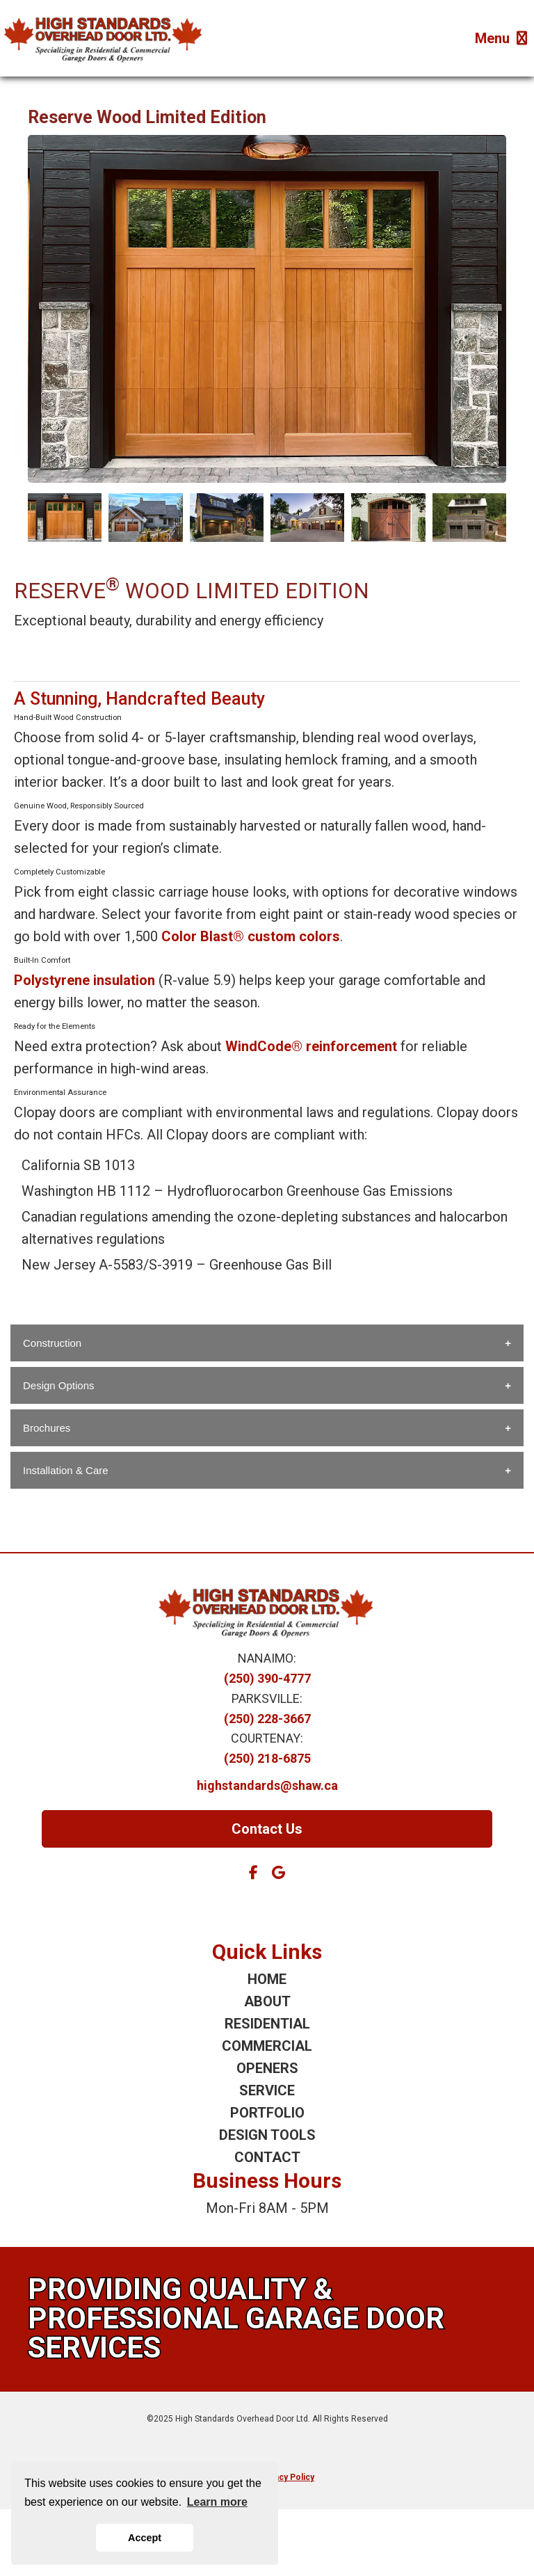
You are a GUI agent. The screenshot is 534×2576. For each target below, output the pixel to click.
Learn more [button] (217, 2502)
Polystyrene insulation (84, 980)
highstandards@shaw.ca (267, 1785)
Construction (52, 1343)
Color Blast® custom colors (250, 936)
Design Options (59, 1385)
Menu (501, 38)
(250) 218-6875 (267, 1758)
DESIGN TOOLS (267, 2135)
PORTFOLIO (267, 2112)
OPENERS (267, 2068)
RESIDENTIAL (267, 2023)
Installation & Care (65, 1470)
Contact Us (267, 1829)
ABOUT (267, 2001)
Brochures (46, 1428)
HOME (267, 1979)
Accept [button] (144, 2537)
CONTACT (267, 2157)
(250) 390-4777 (267, 1678)
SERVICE (267, 2090)
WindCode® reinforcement (311, 1046)
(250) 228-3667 (267, 1718)
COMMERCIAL (267, 2046)
